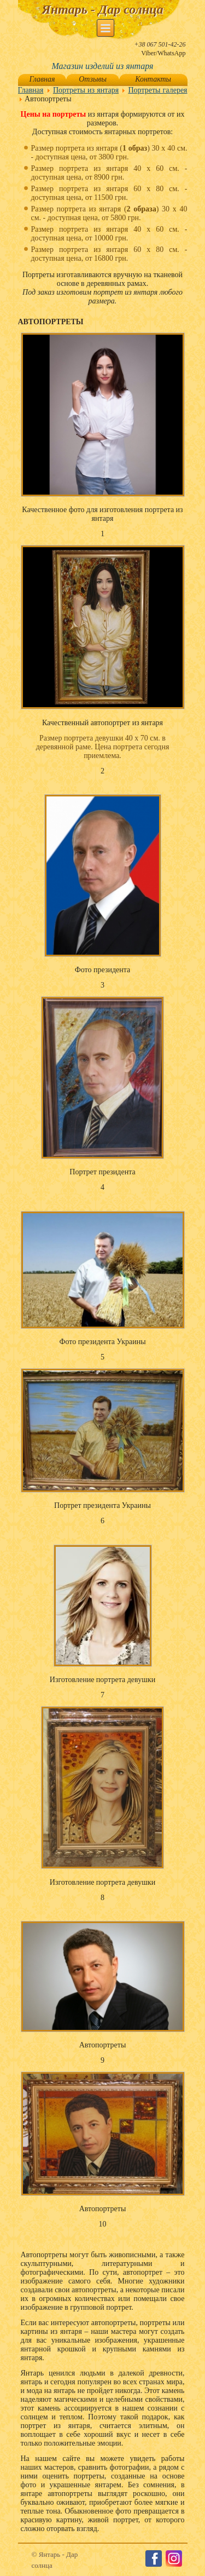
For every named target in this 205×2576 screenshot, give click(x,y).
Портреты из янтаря (86, 90)
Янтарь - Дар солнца (102, 9)
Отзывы (93, 79)
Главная (42, 79)
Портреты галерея (157, 90)
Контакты (153, 79)
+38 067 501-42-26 (159, 44)
